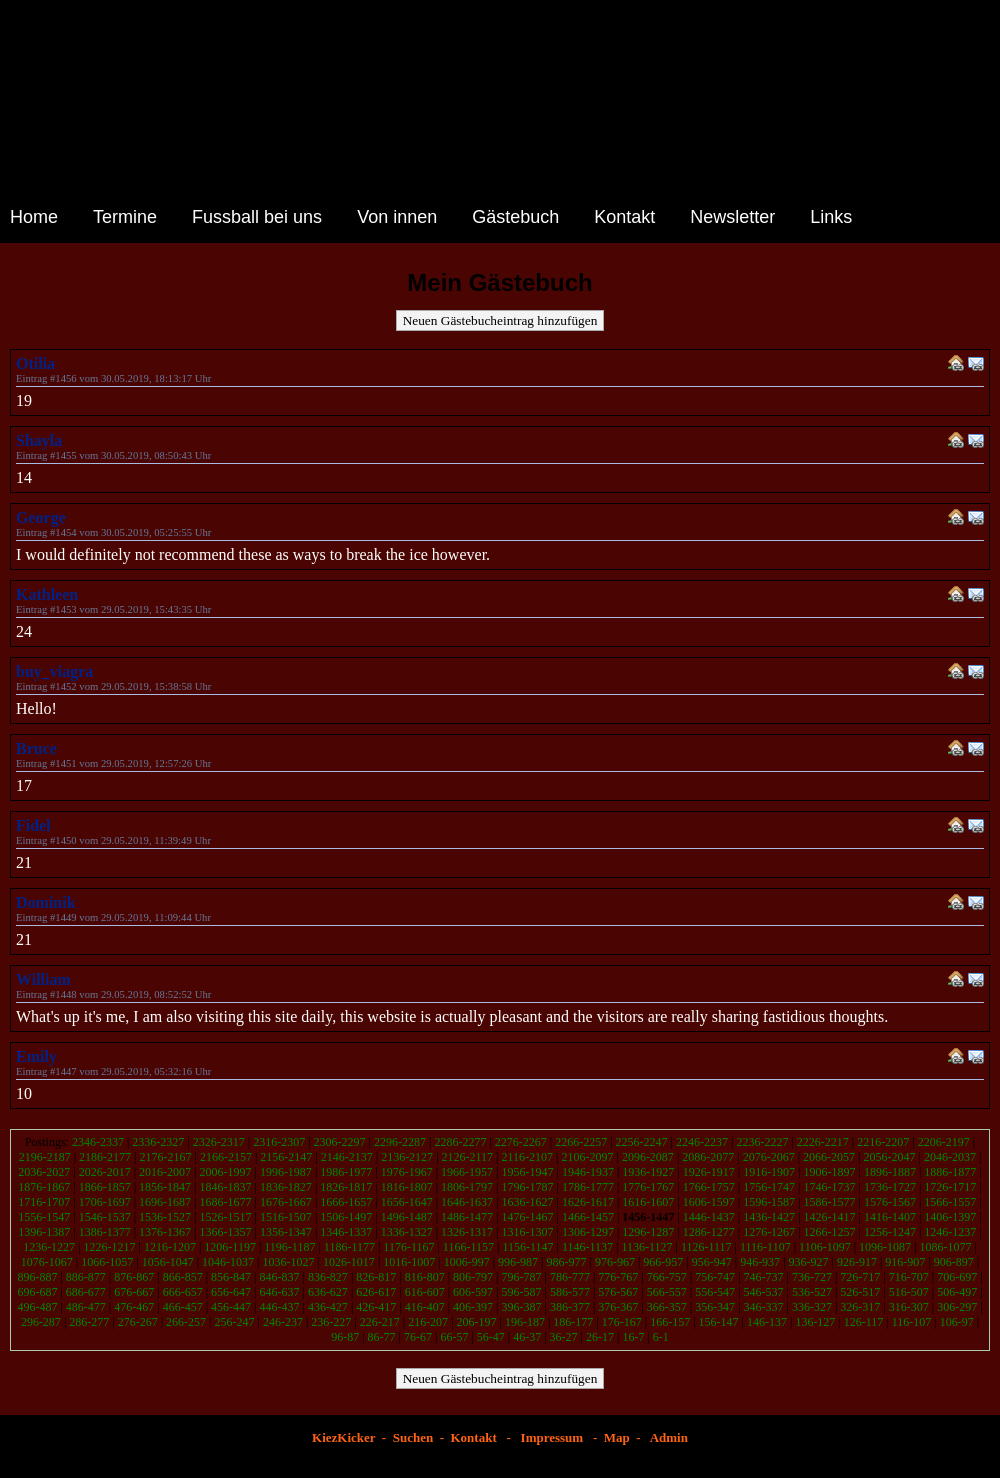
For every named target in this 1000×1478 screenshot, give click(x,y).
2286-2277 (460, 1142)
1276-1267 (769, 1232)
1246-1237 (950, 1232)
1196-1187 (289, 1247)
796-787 (522, 1277)
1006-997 (467, 1262)
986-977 (567, 1262)
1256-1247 (890, 1232)
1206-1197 (230, 1247)
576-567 (618, 1292)
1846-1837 (225, 1187)
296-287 (41, 1322)
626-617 (376, 1292)
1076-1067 (47, 1262)
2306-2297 (340, 1142)
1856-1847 (165, 1187)
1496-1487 (407, 1217)
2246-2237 (702, 1142)
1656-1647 (407, 1202)
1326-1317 (467, 1232)
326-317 (860, 1307)
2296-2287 (400, 1142)
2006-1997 (225, 1172)
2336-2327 (158, 1142)
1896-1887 (890, 1172)
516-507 (909, 1292)
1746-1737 (830, 1187)
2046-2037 (950, 1157)
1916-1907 (769, 1172)
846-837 (279, 1277)
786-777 (570, 1277)
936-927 (809, 1262)
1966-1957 (467, 1172)
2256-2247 (642, 1142)
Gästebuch (515, 217)
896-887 (37, 1277)
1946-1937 (588, 1172)
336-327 (812, 1307)
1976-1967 (407, 1172)
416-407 (425, 1307)
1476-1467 (528, 1217)
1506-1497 (346, 1217)
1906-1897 (830, 1172)
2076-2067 (769, 1157)
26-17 (600, 1337)
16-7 (633, 1337)
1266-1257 (830, 1232)
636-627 (328, 1292)
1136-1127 (646, 1247)
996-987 (518, 1262)
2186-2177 (105, 1157)
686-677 (86, 1292)
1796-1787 (528, 1187)
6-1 (661, 1337)
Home (34, 217)
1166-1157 (468, 1247)
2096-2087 (648, 1157)
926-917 (857, 1262)
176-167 (622, 1322)
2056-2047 (890, 1157)
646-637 (279, 1292)
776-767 (618, 1277)
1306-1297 (588, 1232)
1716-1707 (44, 1202)
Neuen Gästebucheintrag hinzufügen (500, 320)
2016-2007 (165, 1172)
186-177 (573, 1322)
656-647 (231, 1292)
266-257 (186, 1322)
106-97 (957, 1322)
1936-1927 (648, 1172)
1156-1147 (527, 1247)
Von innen (397, 217)
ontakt (479, 1437)
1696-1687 (165, 1202)
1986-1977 (346, 1172)
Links (831, 217)
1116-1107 (765, 1247)
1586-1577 (830, 1202)
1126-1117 (706, 1247)
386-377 (570, 1307)
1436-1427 (769, 1217)
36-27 (564, 1337)
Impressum (552, 1437)
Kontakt (624, 217)
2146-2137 (347, 1157)
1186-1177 (349, 1247)
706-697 (957, 1277)
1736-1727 (890, 1187)
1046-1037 (228, 1262)
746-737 (764, 1277)
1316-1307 (528, 1232)
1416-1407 (890, 1217)
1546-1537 (105, 1217)
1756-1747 (769, 1187)
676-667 (134, 1292)
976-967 (615, 1262)
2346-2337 (98, 1142)
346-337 (764, 1307)
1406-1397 (950, 1217)
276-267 (138, 1322)
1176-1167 (408, 1247)
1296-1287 (648, 1232)
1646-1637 (467, 1202)
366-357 (667, 1307)
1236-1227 (49, 1247)
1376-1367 (165, 1232)
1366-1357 (225, 1232)
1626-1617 (588, 1202)
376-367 (618, 1307)
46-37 (527, 1337)
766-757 (667, 1277)
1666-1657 (346, 1202)
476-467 (134, 1307)
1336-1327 (407, 1232)
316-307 (909, 1307)
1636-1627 (528, 1202)
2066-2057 (829, 1157)
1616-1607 (648, 1202)
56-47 (491, 1337)
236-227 (331, 1322)
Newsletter (732, 217)
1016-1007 (409, 1262)
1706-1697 (105, 1202)
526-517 (860, 1292)
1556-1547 (44, 1217)
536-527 (812, 1292)
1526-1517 (225, 1217)
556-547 (715, 1292)
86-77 (382, 1337)
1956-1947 (528, 1172)
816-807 (425, 1277)
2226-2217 (823, 1142)
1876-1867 (44, 1187)
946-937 (760, 1262)
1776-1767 (648, 1187)
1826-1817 (346, 1187)
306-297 (957, 1307)
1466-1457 (588, 1217)
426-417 (376, 1307)
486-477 (86, 1307)
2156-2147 (286, 1157)
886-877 (86, 1277)
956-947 (712, 1262)
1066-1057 (107, 1262)
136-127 (815, 1322)
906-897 (954, 1262)
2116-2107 (528, 1157)
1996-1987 (286, 1172)
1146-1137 (587, 1247)
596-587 (522, 1292)
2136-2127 (407, 1157)
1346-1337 (346, 1232)
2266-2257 (581, 1142)
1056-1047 (168, 1262)
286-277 (89, 1322)
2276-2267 (521, 1142)
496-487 (37, 1307)
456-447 (231, 1307)
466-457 (183, 1307)
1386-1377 (105, 1232)
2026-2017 (105, 1172)
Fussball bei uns (257, 217)
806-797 (473, 1277)
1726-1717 (950, 1187)
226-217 (380, 1322)
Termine (125, 217)
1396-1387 (44, 1232)
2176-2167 (166, 1157)
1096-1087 (885, 1247)
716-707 (909, 1277)
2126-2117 (468, 1157)
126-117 (864, 1322)
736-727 (812, 1277)
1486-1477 (467, 1217)
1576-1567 (890, 1202)
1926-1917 (709, 1172)
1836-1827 (286, 1187)
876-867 (134, 1277)
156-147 (719, 1322)
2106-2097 (587, 1157)
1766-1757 (709, 1187)
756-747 (715, 1277)
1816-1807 (407, 1187)
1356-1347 (286, 1232)
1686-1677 (225, 1202)
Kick (350, 1437)
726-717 (860, 1277)
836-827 (328, 1277)
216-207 (428, 1322)
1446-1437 (709, 1217)
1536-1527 (165, 1217)
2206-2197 (944, 1142)
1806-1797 (467, 1187)
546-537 (764, 1292)
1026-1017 (349, 1262)
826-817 (376, 1277)
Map (617, 1437)
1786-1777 (588, 1187)
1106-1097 (825, 1247)
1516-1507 (286, 1217)
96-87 (345, 1337)
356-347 (715, 1307)
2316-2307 (279, 1142)
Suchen (413, 1437)
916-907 (905, 1262)
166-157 (670, 1322)
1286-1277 (709, 1232)
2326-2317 (219, 1142)
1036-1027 (288, 1262)
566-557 (667, 1292)
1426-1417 (830, 1217)
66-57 (454, 1337)
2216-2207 (883, 1142)
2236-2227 (762, 1142)
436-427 (328, 1307)
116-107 (912, 1322)
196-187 (525, 1322)
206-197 (477, 1322)
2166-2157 (226, 1157)
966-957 (663, 1262)
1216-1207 (170, 1247)
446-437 (279, 1307)
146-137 (767, 1322)
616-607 (425, 1292)
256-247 (235, 1322)
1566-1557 (950, 1202)
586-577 (570, 1292)
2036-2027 (44, 1172)
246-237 (283, 1322)
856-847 (231, 1277)
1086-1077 (945, 1247)
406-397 (473, 1307)
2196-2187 (45, 1157)
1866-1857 (105, 1187)
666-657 (183, 1292)
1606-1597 (709, 1202)
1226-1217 (110, 1247)
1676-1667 (286, 1202)
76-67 (418, 1337)
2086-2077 (708, 1157)
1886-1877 (950, 1172)
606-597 (473, 1292)
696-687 (37, 1292)
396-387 (522, 1307)
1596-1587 (769, 1202)
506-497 (957, 1292)
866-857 (183, 1277)
